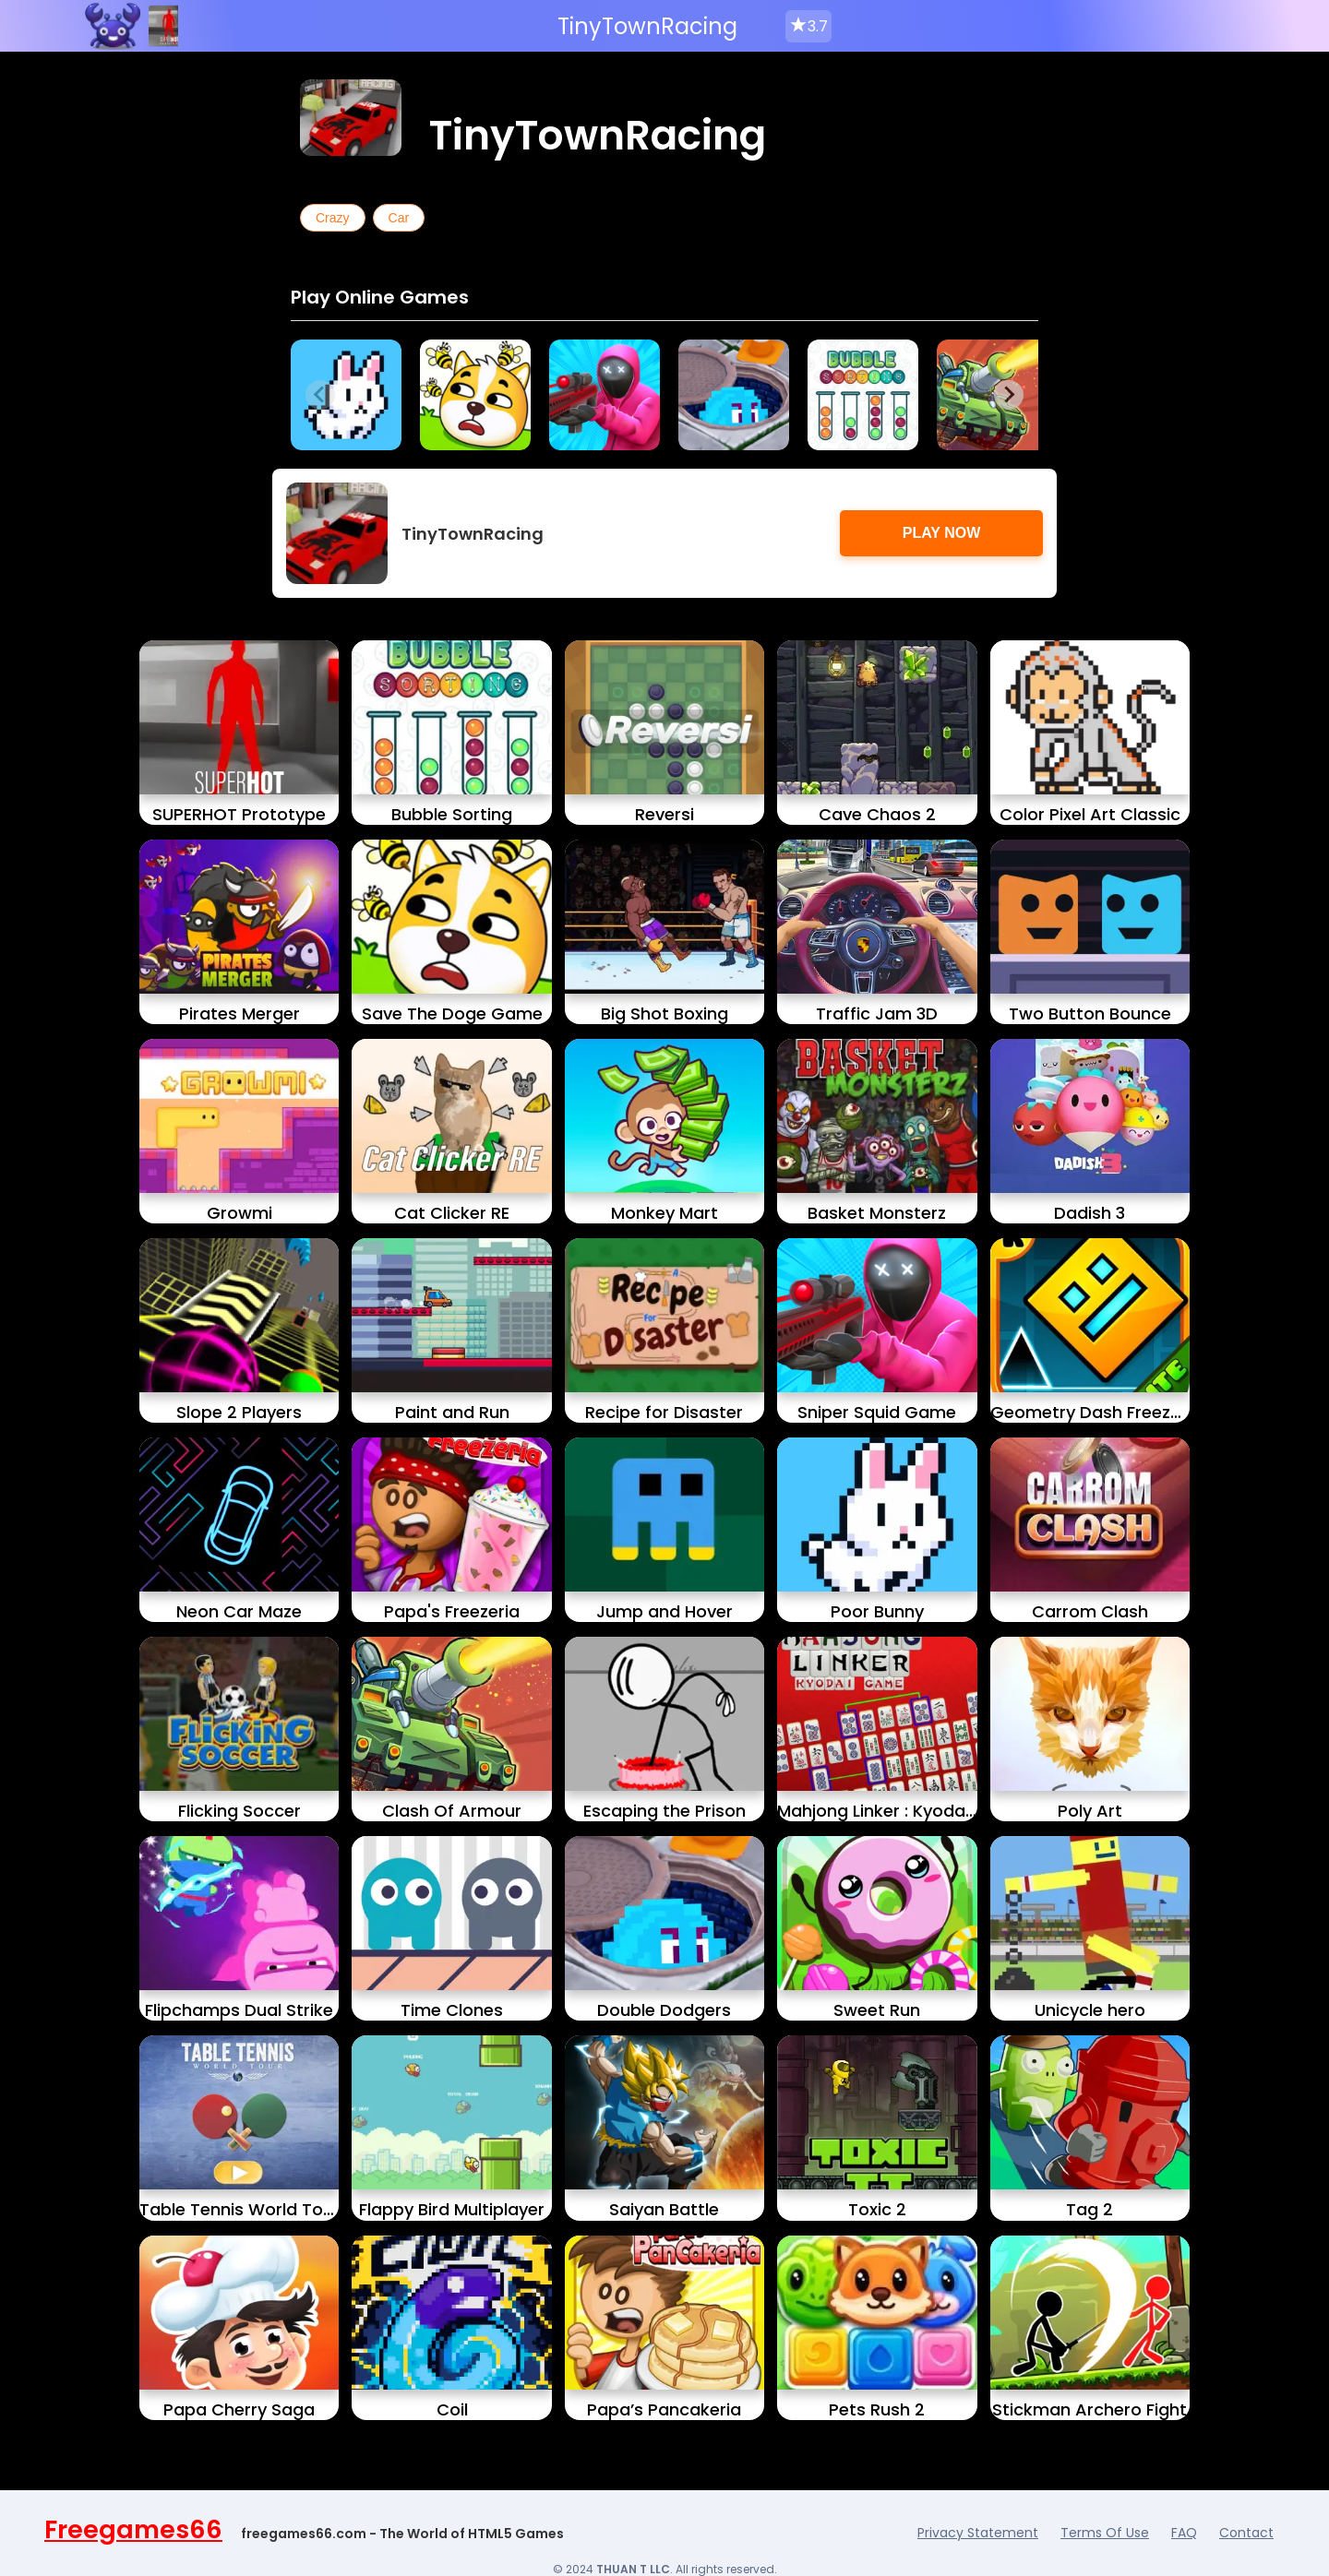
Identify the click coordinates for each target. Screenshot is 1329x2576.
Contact (1246, 2532)
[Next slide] (1009, 395)
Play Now (941, 533)
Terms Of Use (1104, 2532)
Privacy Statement (977, 2532)
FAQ (1184, 2532)
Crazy (333, 217)
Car (399, 217)
